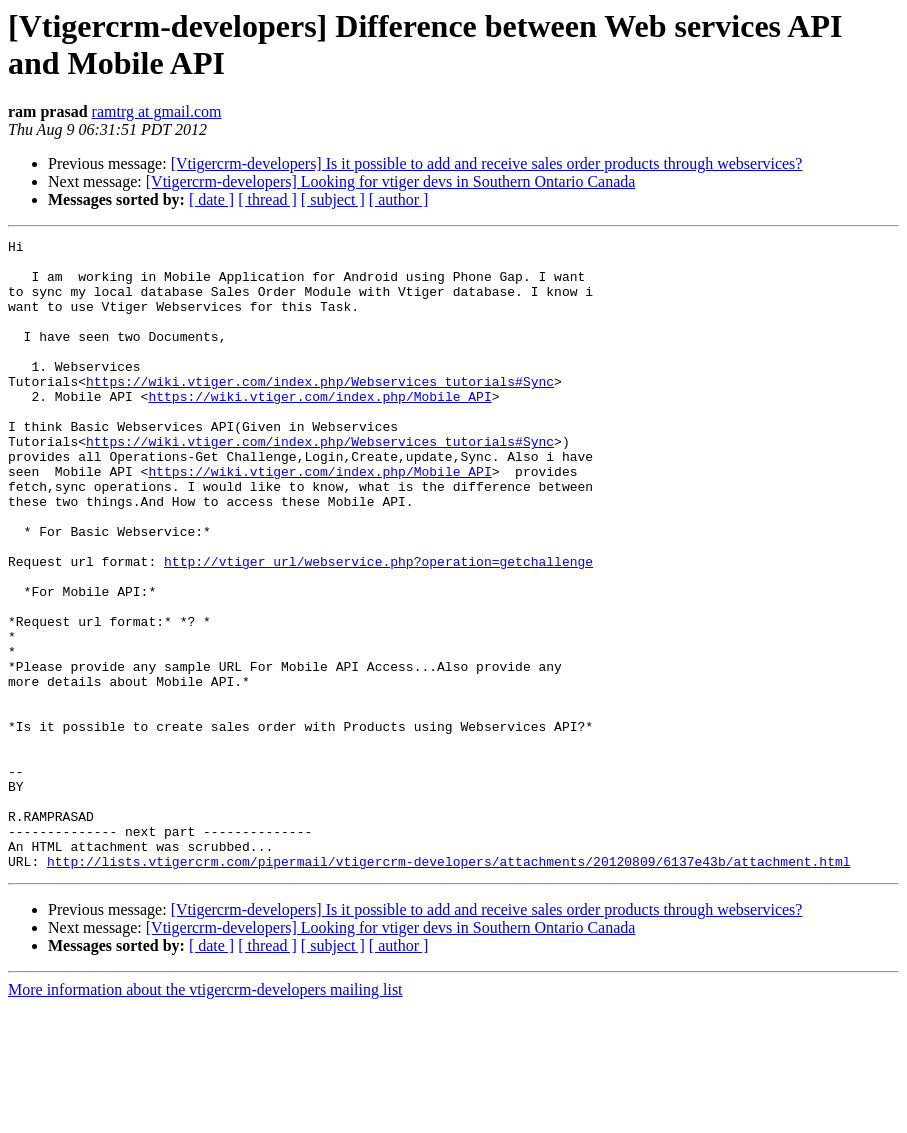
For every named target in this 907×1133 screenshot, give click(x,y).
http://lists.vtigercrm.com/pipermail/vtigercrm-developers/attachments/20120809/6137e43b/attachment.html (448, 987)
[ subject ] (333, 199)
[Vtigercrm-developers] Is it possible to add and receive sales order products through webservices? (487, 163)
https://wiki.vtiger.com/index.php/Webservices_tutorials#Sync (320, 411)
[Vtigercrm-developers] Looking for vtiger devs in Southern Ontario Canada (391, 181)
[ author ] (399, 199)
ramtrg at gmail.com (157, 111)
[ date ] (211, 199)
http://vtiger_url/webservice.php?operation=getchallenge (378, 627)
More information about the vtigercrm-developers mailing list (205, 1115)
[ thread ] (267, 199)
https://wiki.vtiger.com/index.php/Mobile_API (319, 429)
